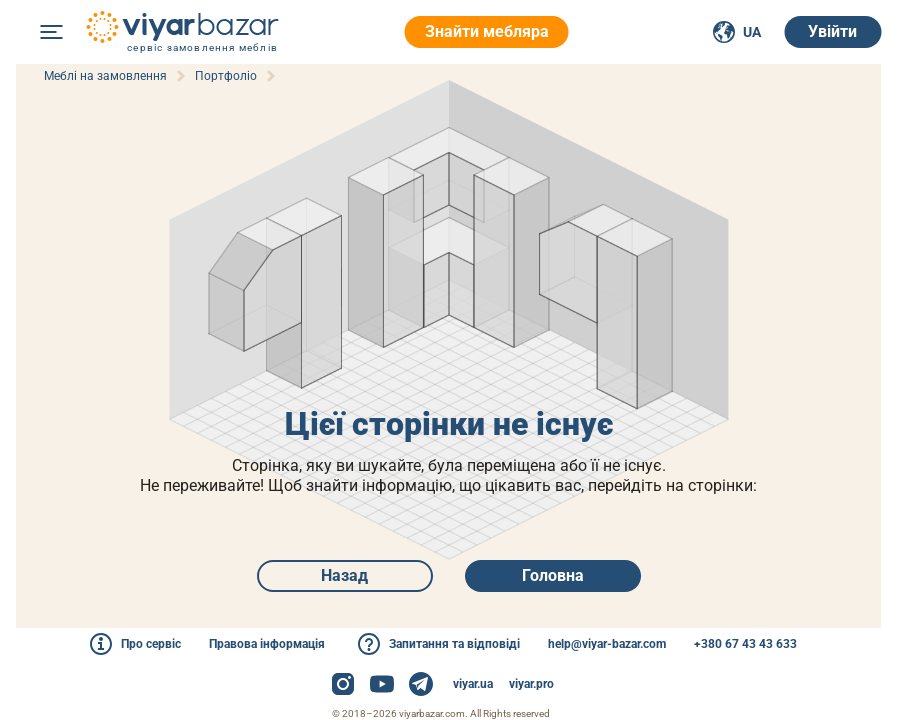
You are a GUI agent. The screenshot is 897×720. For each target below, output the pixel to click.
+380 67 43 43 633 (745, 644)
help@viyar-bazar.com (607, 644)
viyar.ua (473, 684)
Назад (344, 575)
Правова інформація (267, 644)
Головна (553, 575)
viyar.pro (531, 684)
